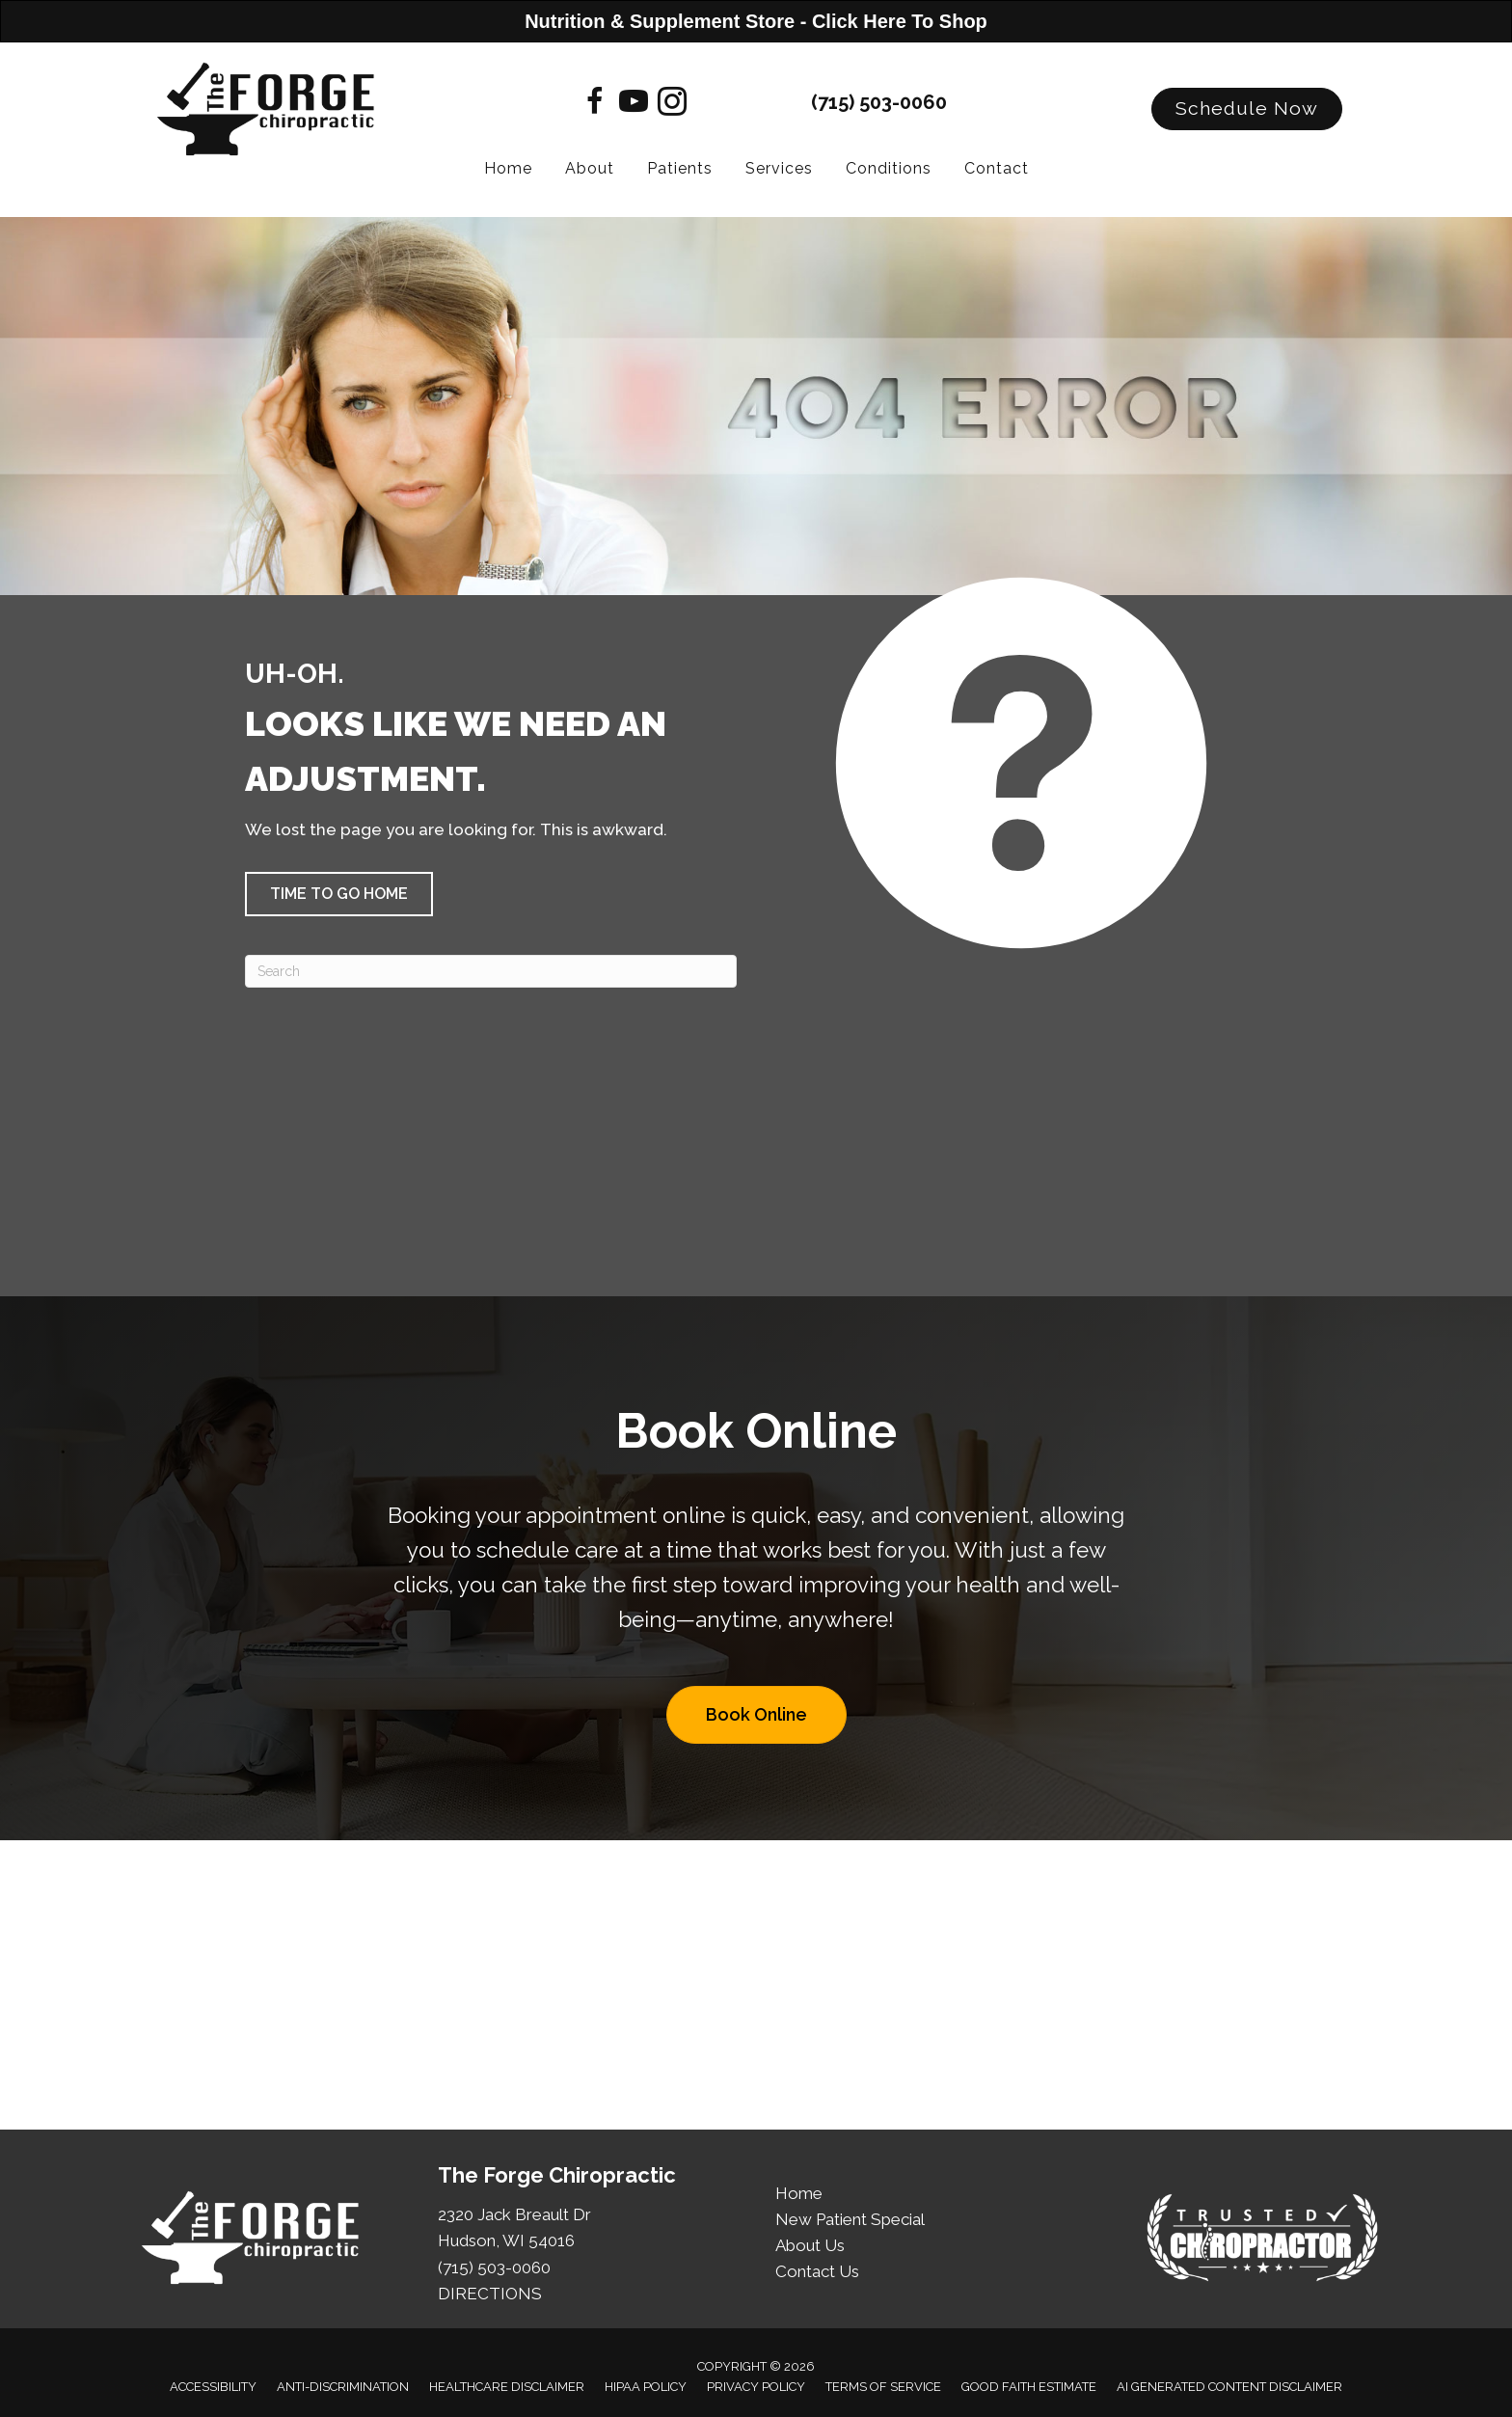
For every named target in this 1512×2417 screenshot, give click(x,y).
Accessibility (213, 2386)
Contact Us (817, 2271)
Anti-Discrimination (343, 2386)
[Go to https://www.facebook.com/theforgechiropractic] (594, 104)
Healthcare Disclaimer (506, 2386)
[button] (1246, 109)
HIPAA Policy (646, 2386)
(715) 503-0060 (879, 102)
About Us (810, 2245)
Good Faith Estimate (1028, 2386)
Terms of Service (883, 2386)
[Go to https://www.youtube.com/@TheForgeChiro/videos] (633, 104)
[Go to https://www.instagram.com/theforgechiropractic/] (672, 104)
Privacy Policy (756, 2386)
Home (799, 2193)
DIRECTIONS (490, 2293)
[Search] (491, 971)
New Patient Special (850, 2219)
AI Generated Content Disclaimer (1229, 2386)
